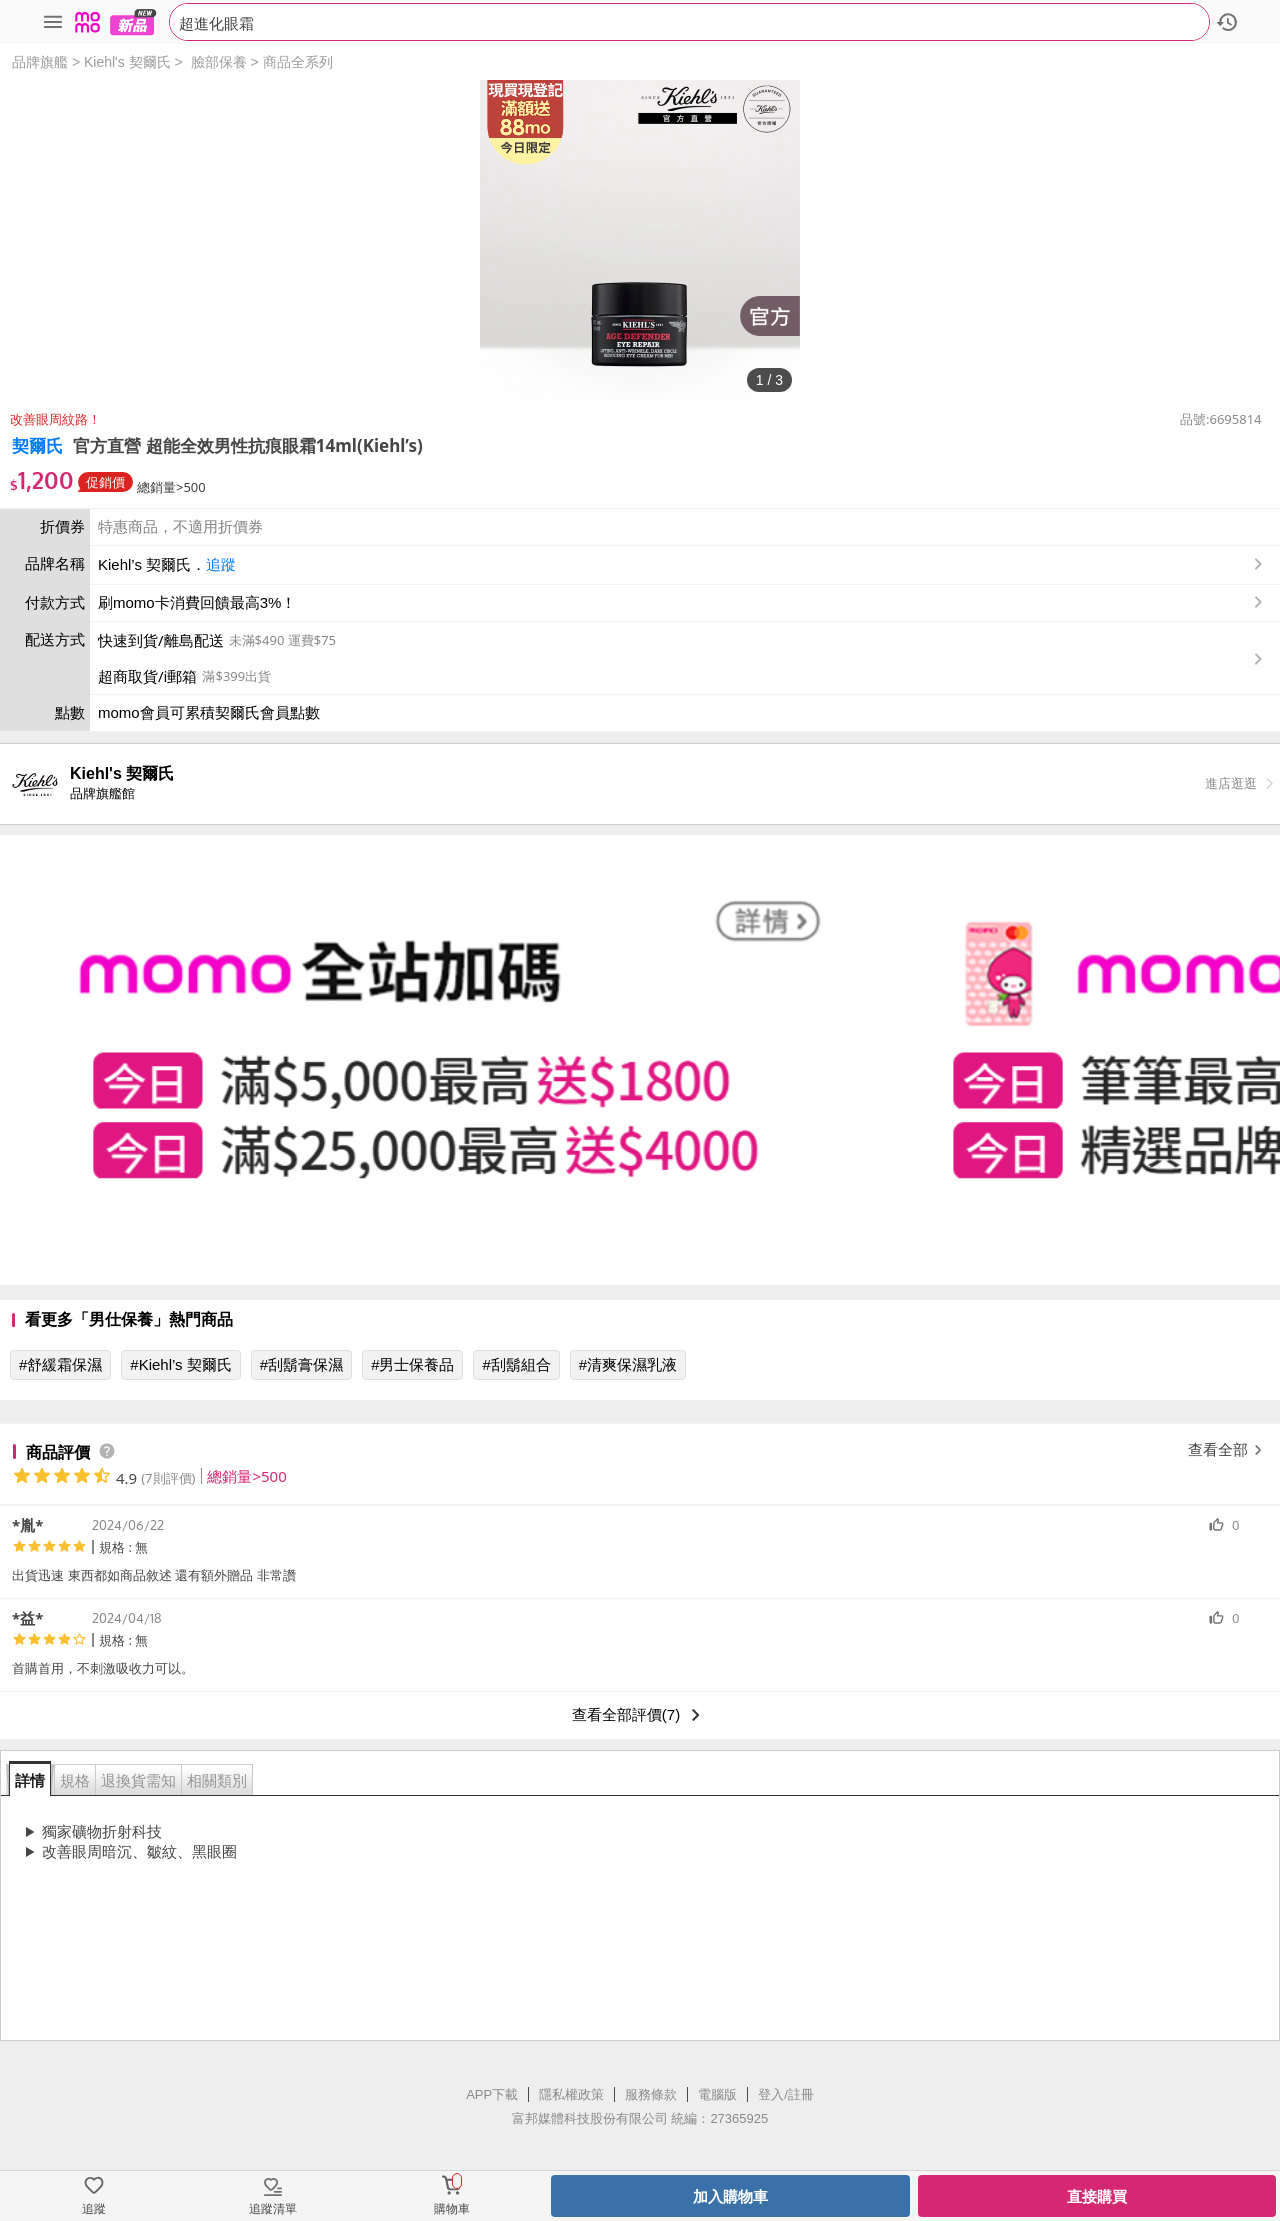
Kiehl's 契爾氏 (127, 62)
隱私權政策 (571, 2094)
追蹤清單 (273, 2209)
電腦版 (717, 2094)
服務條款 (651, 2094)
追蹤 (221, 564)
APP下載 (492, 2094)
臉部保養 (219, 62)
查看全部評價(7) (640, 1715)
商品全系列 (298, 62)
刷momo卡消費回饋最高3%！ (197, 602)
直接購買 (1097, 2196)
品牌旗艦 (40, 62)
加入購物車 (730, 2196)
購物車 (452, 2209)
